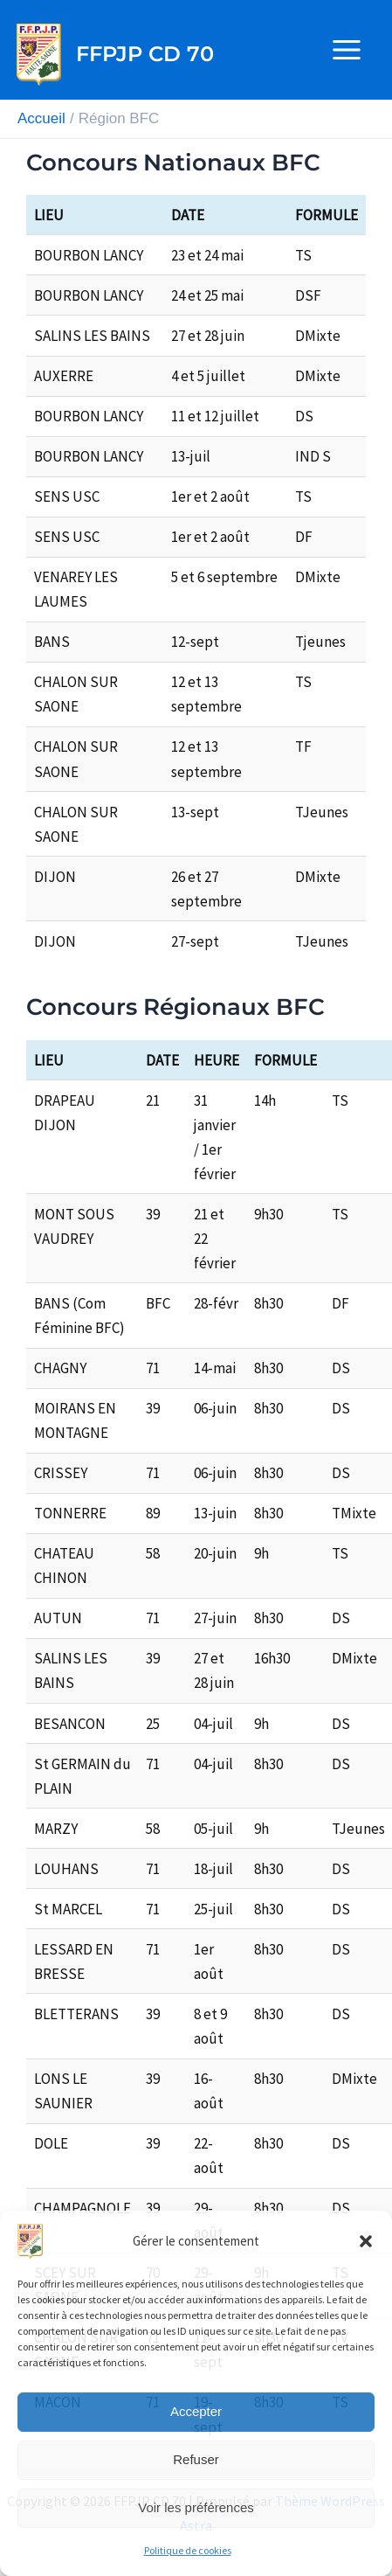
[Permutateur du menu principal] (347, 50)
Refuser (196, 2459)
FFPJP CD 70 (145, 53)
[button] (366, 2241)
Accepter (196, 2411)
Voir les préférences (196, 2507)
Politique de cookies (187, 2550)
